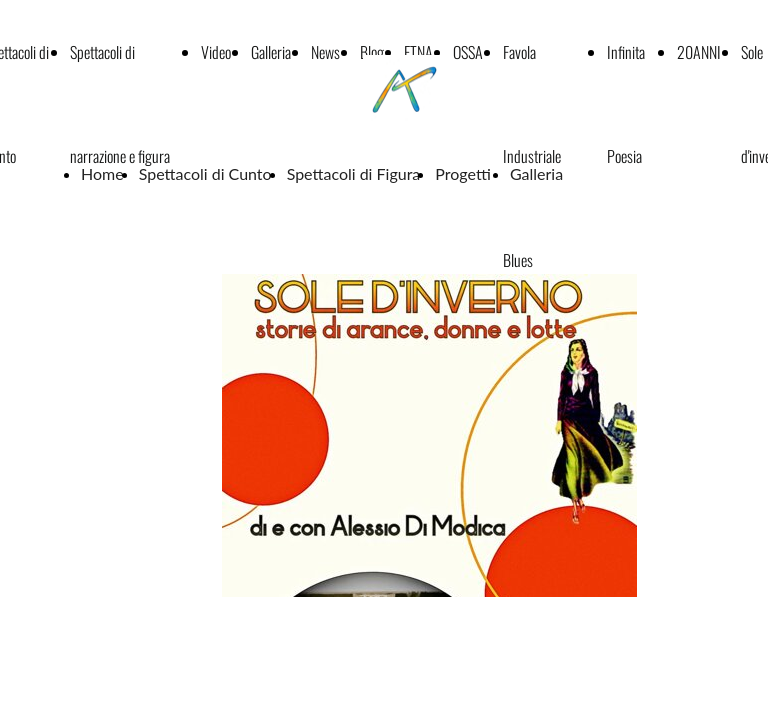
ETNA (418, 52)
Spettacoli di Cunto (205, 173)
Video (216, 52)
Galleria (271, 52)
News (325, 52)
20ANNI (699, 52)
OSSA (468, 52)
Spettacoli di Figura (354, 173)
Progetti (465, 173)
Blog (372, 52)
